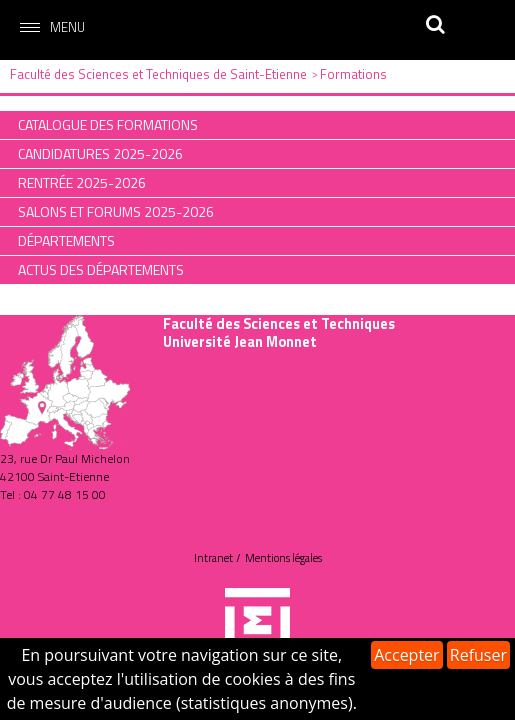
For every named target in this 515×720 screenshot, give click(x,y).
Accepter (406, 655)
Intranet (213, 558)
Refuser (478, 655)
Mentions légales (283, 558)
